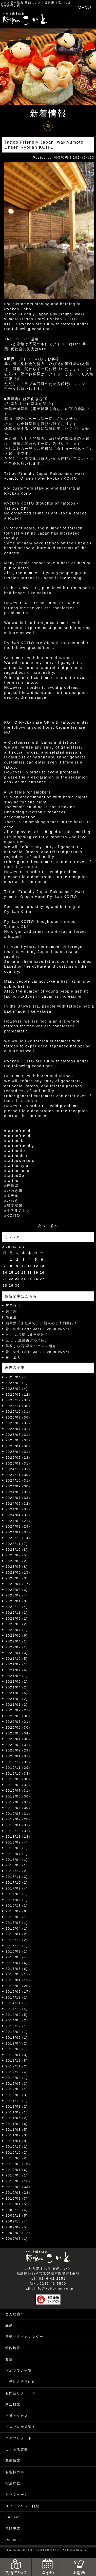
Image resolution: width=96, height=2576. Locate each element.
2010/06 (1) (17, 2175)
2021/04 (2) (17, 1687)
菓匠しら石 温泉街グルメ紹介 (31, 1346)
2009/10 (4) (17, 2221)
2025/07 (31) (18, 1429)
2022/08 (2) (17, 1624)
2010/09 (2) (17, 2158)
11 (29, 1266)
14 (5, 1272)
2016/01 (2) (17, 1934)
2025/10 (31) (18, 1411)
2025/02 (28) (18, 1457)
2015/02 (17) (18, 1991)
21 (5, 1279)
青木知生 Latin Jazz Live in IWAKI (38, 1329)
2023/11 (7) (17, 1544)
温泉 (9, 2325)
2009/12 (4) (17, 2210)
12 (36, 1266)
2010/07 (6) (17, 2170)
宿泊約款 (13, 2483)
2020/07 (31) (18, 1722)
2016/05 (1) (17, 1923)
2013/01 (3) (17, 2055)
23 (17, 1279)
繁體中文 (13, 2528)
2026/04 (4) (17, 1377)
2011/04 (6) (17, 2124)
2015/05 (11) (18, 1974)
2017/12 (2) (17, 1871)
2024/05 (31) (18, 1509)
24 (23, 1279)
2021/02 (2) (17, 1699)
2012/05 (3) (17, 2095)
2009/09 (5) (17, 2227)
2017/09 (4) (17, 1888)
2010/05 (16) (18, 2181)
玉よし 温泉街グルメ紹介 (27, 1340)
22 (11, 1279)
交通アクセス (16, 2416)
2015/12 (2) (17, 1940)
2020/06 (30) (18, 1727)
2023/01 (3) (17, 1601)
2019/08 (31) (18, 1785)
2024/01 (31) (18, 1532)
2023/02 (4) (17, 1595)
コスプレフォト (18, 2438)
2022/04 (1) (17, 1641)
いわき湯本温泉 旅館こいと (21, 2)
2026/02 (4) (17, 1389)
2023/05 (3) (17, 1578)
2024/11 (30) (18, 1475)
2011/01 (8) (17, 2141)
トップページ (16, 2494)
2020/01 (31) (18, 1756)
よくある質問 (16, 2449)
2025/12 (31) (18, 1400)
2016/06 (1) (17, 1917)
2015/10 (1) (17, 1946)
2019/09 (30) (18, 1779)
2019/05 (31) (18, 1802)
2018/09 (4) (17, 1842)
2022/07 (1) (17, 1630)
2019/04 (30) (18, 1808)
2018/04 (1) (17, 1860)
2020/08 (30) (18, 1716)
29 (11, 1285)
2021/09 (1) (17, 1664)
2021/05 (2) (17, 1681)
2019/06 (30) (18, 1796)
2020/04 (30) (18, 1739)
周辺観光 (13, 2404)
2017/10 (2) (17, 1882)
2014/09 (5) (17, 2015)
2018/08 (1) (17, 1848)
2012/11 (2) (17, 2066)
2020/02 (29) (18, 1750)
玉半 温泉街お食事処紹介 (27, 1334)
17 (23, 1272)
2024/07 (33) (18, 1498)
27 (42, 1279)
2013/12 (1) (17, 2026)
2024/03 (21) (18, 1521)
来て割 (11, 1312)
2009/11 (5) (17, 2215)
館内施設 (13, 2348)
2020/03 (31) (18, 1745)
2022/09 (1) (17, 1618)
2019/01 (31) (18, 1825)
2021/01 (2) (17, 1704)
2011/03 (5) (17, 2129)
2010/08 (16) (18, 2164)
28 (5, 1285)
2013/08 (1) (17, 2032)
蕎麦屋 (11, 1317)
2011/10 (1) (17, 2101)
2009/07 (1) (17, 2238)
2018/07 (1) (17, 1854)
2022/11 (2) (17, 1612)
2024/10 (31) (18, 1480)
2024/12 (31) (18, 1469)
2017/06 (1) (17, 1894)
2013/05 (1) (17, 2037)
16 (17, 1272)
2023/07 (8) (17, 1566)
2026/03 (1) (17, 1383)
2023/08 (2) (17, 1561)
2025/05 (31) (18, 1440)
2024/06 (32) (18, 1503)
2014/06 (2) (17, 2020)
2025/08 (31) (18, 1423)
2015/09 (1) (17, 1951)
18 (29, 1272)
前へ (54, 1226)
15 (11, 1272)
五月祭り (13, 1306)
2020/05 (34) (18, 1733)
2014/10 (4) (17, 2009)
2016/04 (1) (17, 1928)
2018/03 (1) (17, 1865)
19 (36, 1272)
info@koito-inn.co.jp (53, 2288)
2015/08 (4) (17, 1957)
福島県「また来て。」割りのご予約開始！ (42, 1323)
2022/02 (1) (17, 1647)
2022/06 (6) (17, 1635)
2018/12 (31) (18, 1831)
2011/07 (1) (17, 2112)
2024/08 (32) (18, 1492)
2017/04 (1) (17, 1900)
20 (42, 1272)
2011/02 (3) (17, 2135)
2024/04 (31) (18, 1515)
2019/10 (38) (18, 1773)
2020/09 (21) (18, 1710)
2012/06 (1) (17, 2089)
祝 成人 (13, 1358)
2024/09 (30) (18, 1486)
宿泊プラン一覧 (18, 2370)
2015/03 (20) (18, 1986)
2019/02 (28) (18, 1819)
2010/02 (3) (17, 2198)
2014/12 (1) (17, 1997)
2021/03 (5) (17, 1693)
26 (36, 1279)
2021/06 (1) (17, 1676)
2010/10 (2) (17, 2152)
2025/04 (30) (18, 1446)
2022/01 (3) (17, 1653)
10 (23, 1266)
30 (17, 1285)
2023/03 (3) (17, 1590)
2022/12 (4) (17, 1607)
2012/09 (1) (17, 2078)
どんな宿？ (14, 2314)
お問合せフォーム (20, 2393)
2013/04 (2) (17, 2043)
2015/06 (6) (17, 1969)
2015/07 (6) (17, 1963)
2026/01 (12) (18, 1394)
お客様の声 (14, 2472)
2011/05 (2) (17, 2118)
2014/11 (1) (17, 2003)
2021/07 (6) (17, 1670)
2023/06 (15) (18, 1572)
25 (29, 1279)
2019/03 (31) (18, 1814)
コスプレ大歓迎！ (20, 2427)
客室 (9, 2359)
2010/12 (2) (17, 2146)
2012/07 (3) (17, 2083)
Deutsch (13, 2540)
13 (42, 1266)
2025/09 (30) (18, 1417)
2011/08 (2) (17, 2106)
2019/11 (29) (18, 1768)
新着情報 (13, 2461)
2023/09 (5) (17, 1555)
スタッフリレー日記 (22, 2506)
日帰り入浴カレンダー (24, 2337)
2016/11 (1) (17, 1905)
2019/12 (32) (18, 1762)
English (12, 2517)
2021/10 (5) (17, 1658)
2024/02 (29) (18, 1526)
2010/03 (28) (18, 2192)
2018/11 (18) (18, 1836)
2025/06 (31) (18, 1435)
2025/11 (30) (18, 1406)
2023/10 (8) (17, 1549)
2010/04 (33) (18, 2187)
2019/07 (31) (18, 1790)
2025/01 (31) (18, 1463)
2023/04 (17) (18, 1584)
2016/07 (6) (17, 1911)
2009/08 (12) (18, 2233)
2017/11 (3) (17, 1877)
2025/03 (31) (18, 1452)
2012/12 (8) (17, 2060)
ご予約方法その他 (20, 2382)
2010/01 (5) (17, 2204)
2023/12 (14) (18, 1538)
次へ (42, 1226)
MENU (84, 7)
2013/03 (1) (17, 2049)
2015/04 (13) (18, 1980)
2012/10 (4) (17, 2072)
